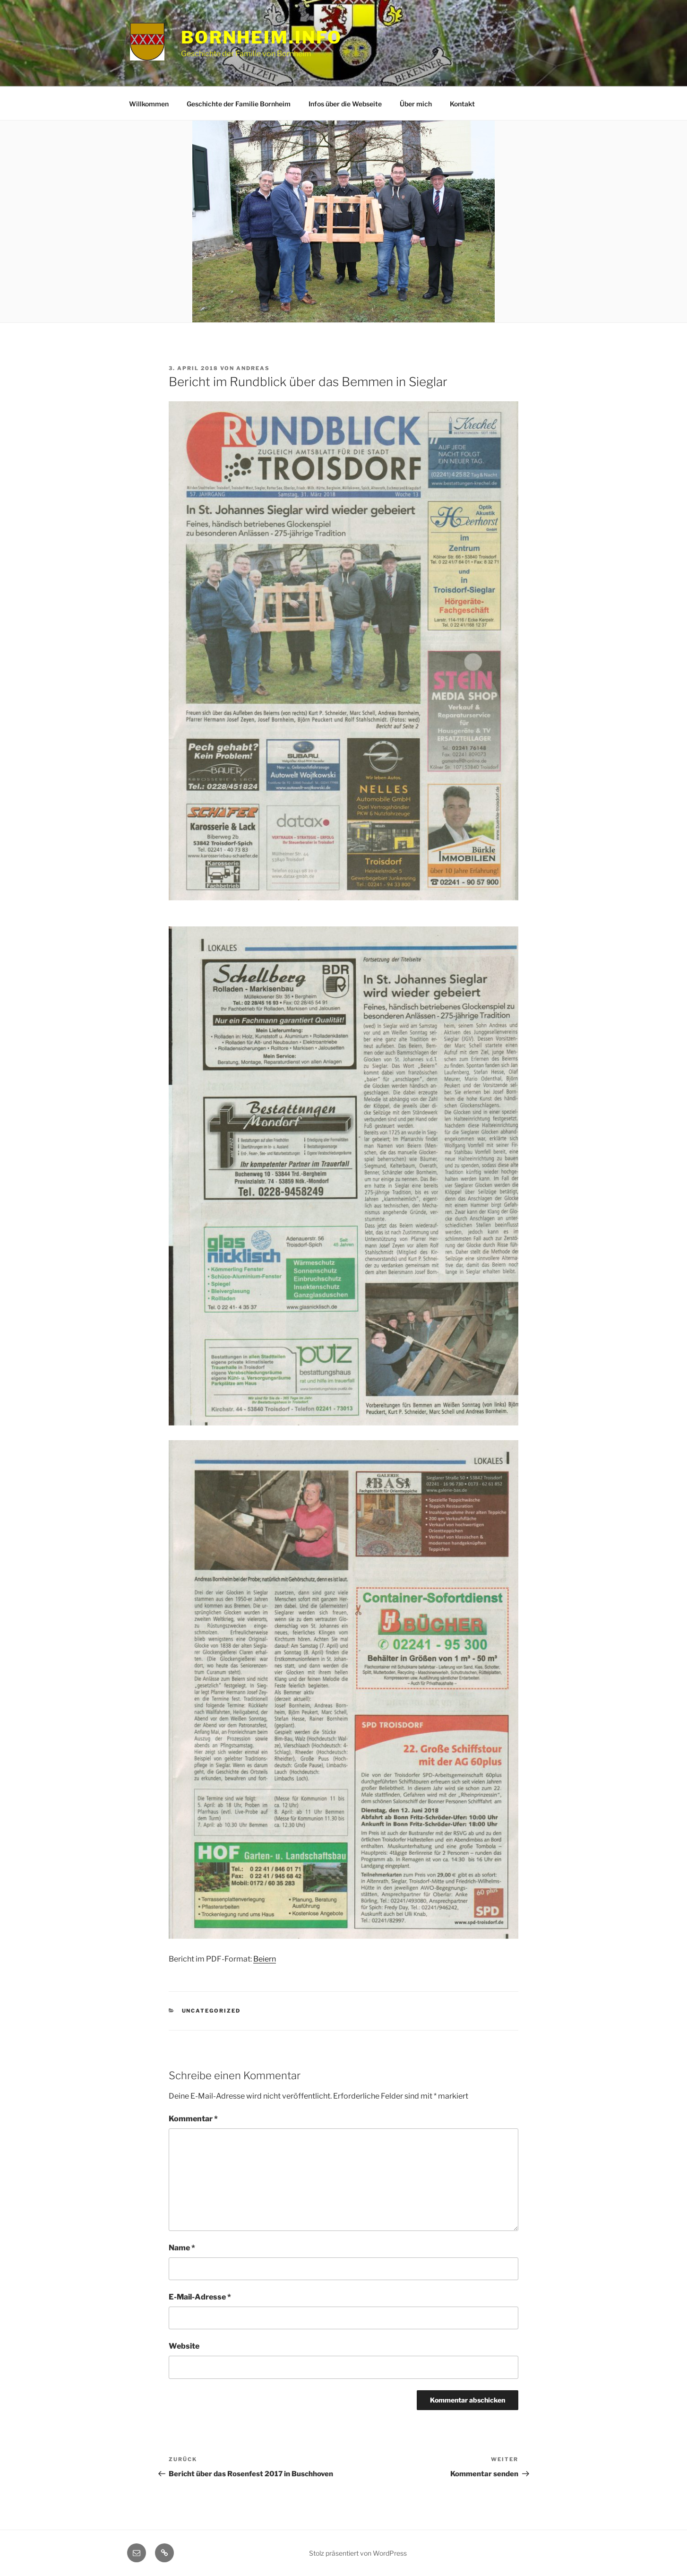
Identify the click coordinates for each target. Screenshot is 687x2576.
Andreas (253, 368)
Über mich (416, 104)
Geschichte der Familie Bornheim (239, 104)
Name (182, 2247)
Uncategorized (211, 2010)
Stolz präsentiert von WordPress (358, 2553)
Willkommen (149, 104)
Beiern (264, 1958)
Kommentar (193, 2118)
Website (184, 2346)
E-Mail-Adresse (200, 2296)
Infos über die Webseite (345, 104)
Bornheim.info (261, 37)
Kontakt (462, 104)
